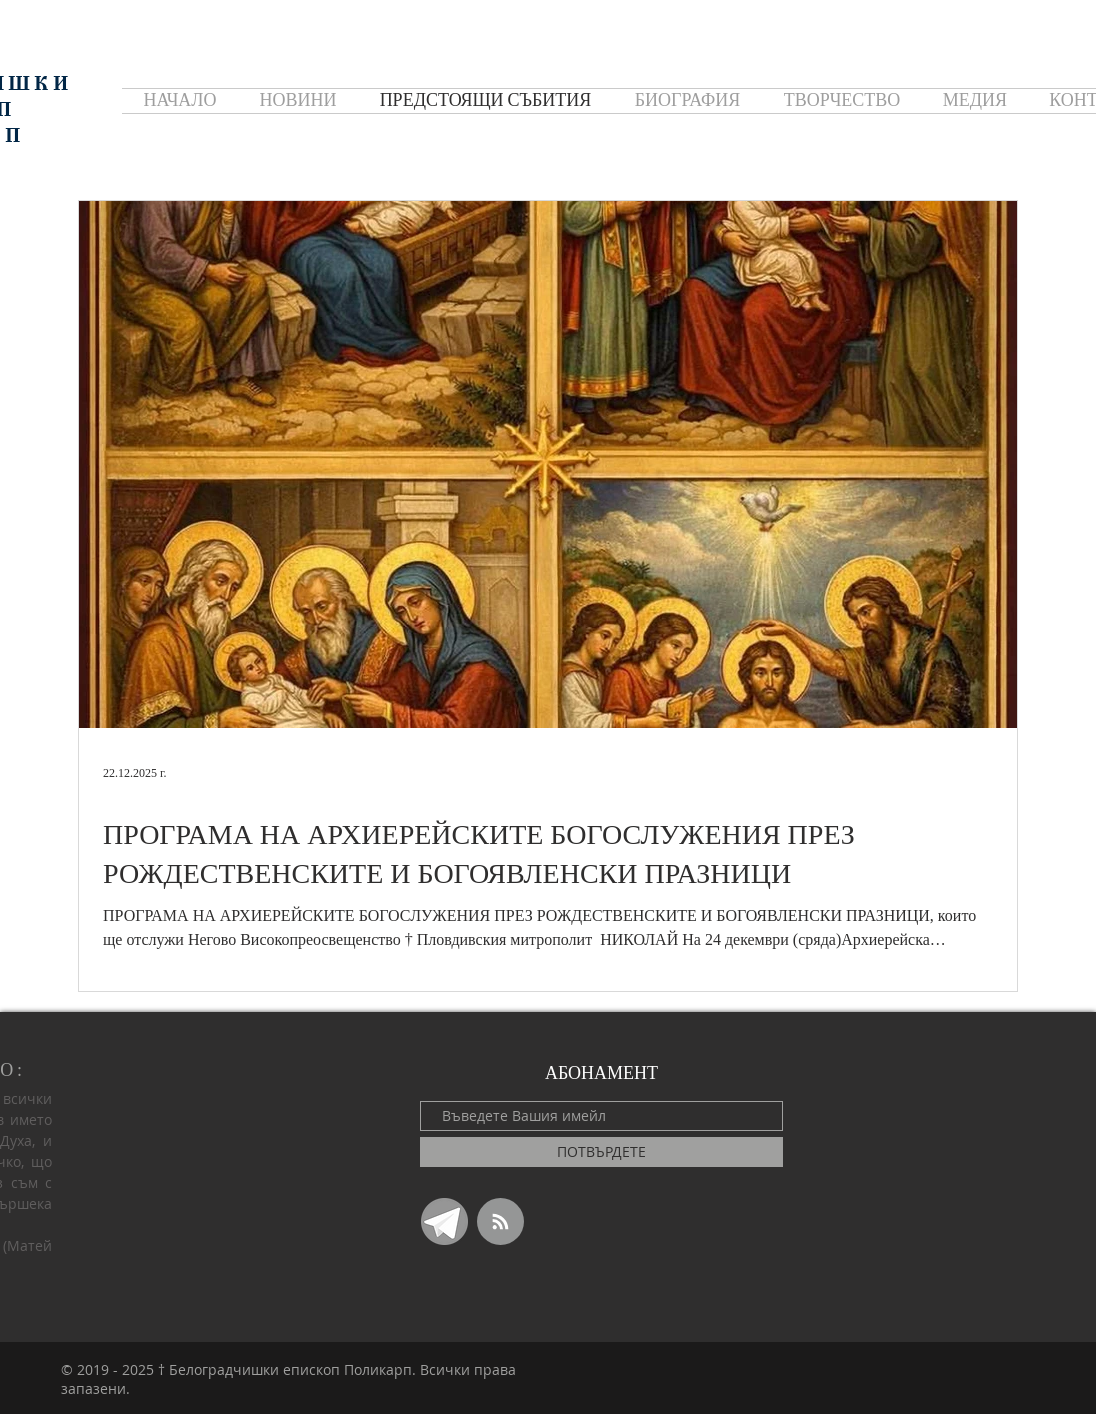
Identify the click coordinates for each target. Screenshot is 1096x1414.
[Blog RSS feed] (500, 1222)
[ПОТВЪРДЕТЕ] (601, 1152)
